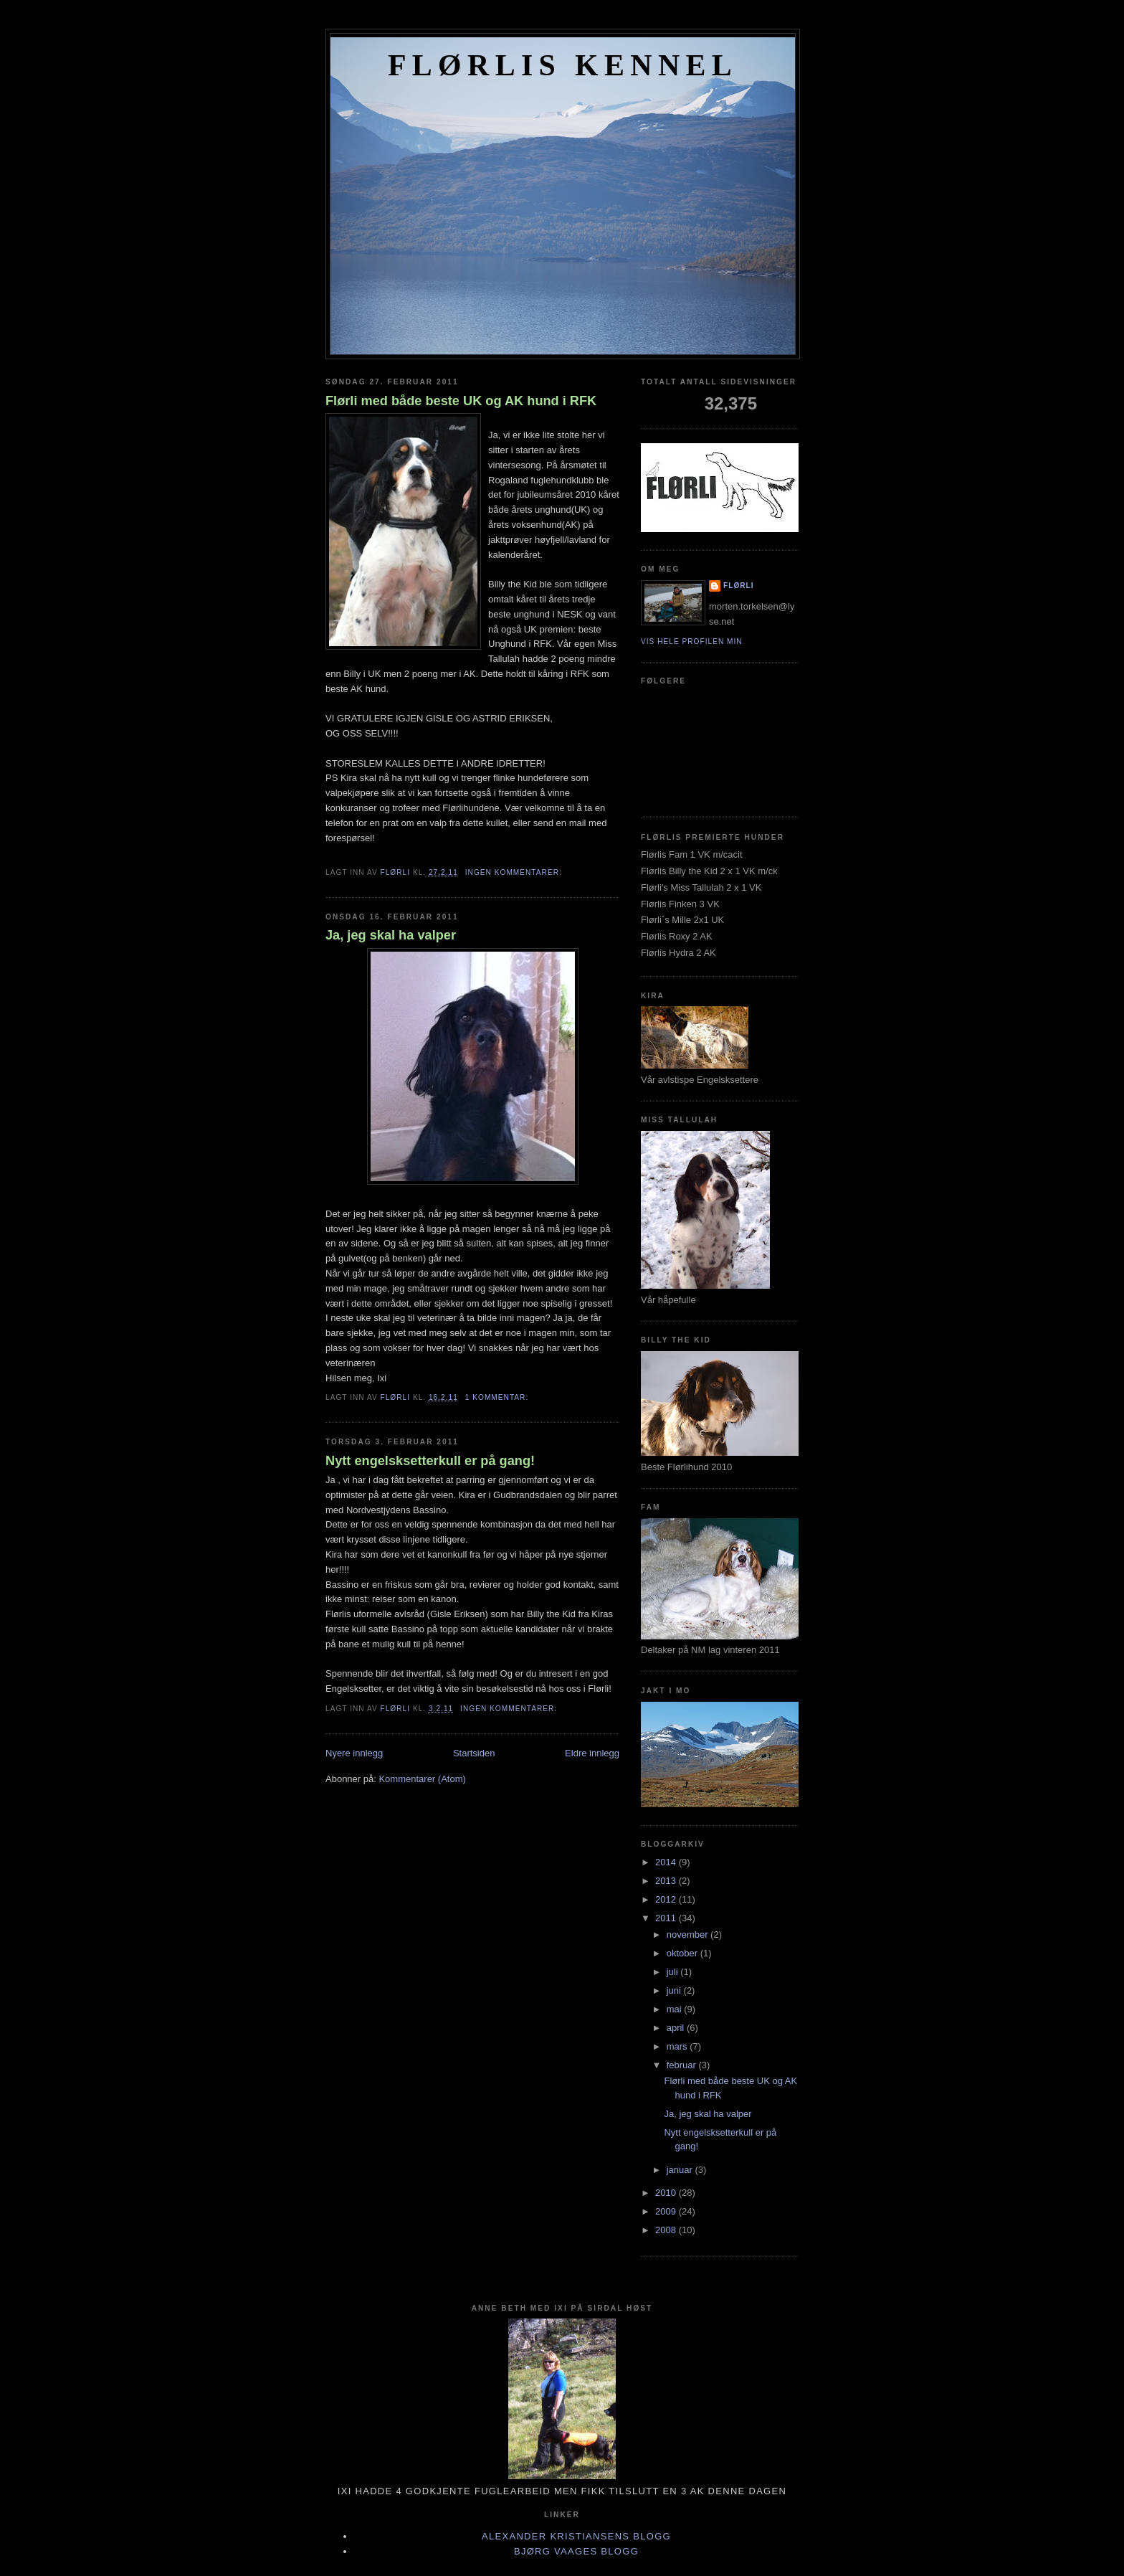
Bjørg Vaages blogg (576, 2551)
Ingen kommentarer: (515, 872)
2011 (667, 1918)
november (688, 1934)
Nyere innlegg (354, 1753)
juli (674, 1971)
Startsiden (474, 1753)
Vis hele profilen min (692, 641)
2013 (667, 1880)
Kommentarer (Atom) (421, 1779)
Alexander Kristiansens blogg (576, 2536)
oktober (683, 1953)
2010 (667, 2192)
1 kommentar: (498, 1397)
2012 (667, 1899)
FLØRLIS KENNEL (563, 65)
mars (678, 2046)
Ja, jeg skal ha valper (390, 935)
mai (676, 2009)
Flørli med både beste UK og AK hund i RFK (460, 401)
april (677, 2027)
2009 (667, 2211)
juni (675, 1990)
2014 (667, 1862)
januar (681, 2169)
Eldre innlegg (592, 1753)
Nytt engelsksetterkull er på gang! (430, 1461)
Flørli (738, 585)
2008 (667, 2230)
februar (683, 2065)
